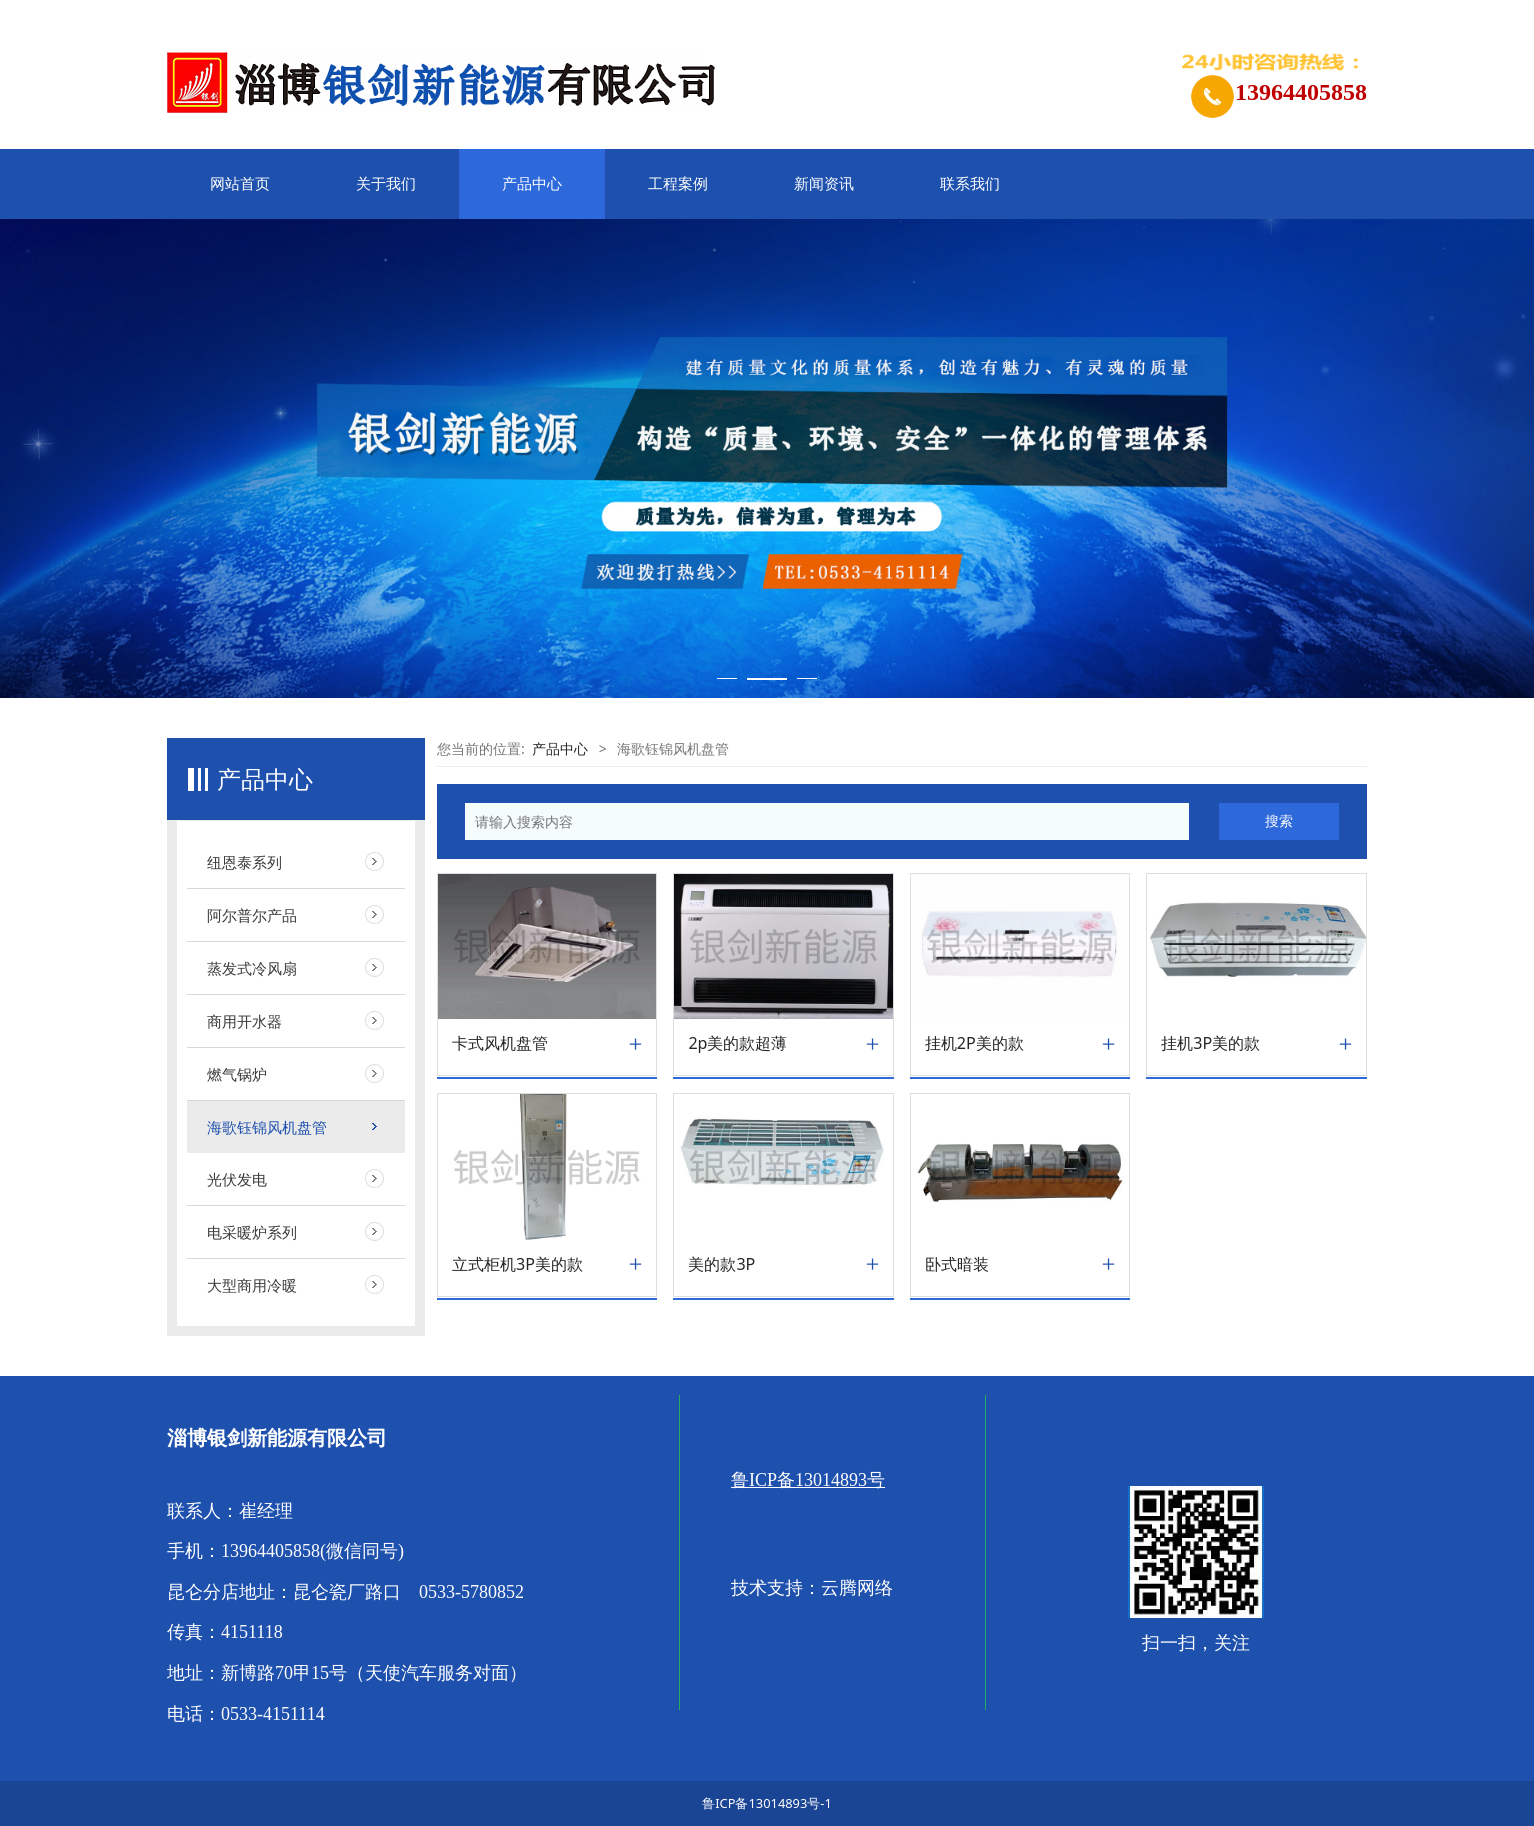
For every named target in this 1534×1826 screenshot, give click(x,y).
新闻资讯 (824, 184)
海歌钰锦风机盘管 (267, 1127)
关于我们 (386, 184)
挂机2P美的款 (974, 1043)
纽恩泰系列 (244, 862)
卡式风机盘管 (500, 1043)
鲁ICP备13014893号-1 (767, 1803)
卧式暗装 (957, 1264)
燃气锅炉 (237, 1074)
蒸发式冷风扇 (252, 968)
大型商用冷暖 (252, 1285)
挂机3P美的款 (1210, 1043)
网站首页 (240, 184)
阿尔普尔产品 (252, 915)
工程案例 (678, 184)
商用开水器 (244, 1021)
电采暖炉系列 (252, 1232)
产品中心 (532, 184)
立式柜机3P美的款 (517, 1264)
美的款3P (721, 1264)
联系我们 (970, 184)
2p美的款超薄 (737, 1043)
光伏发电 (237, 1179)
